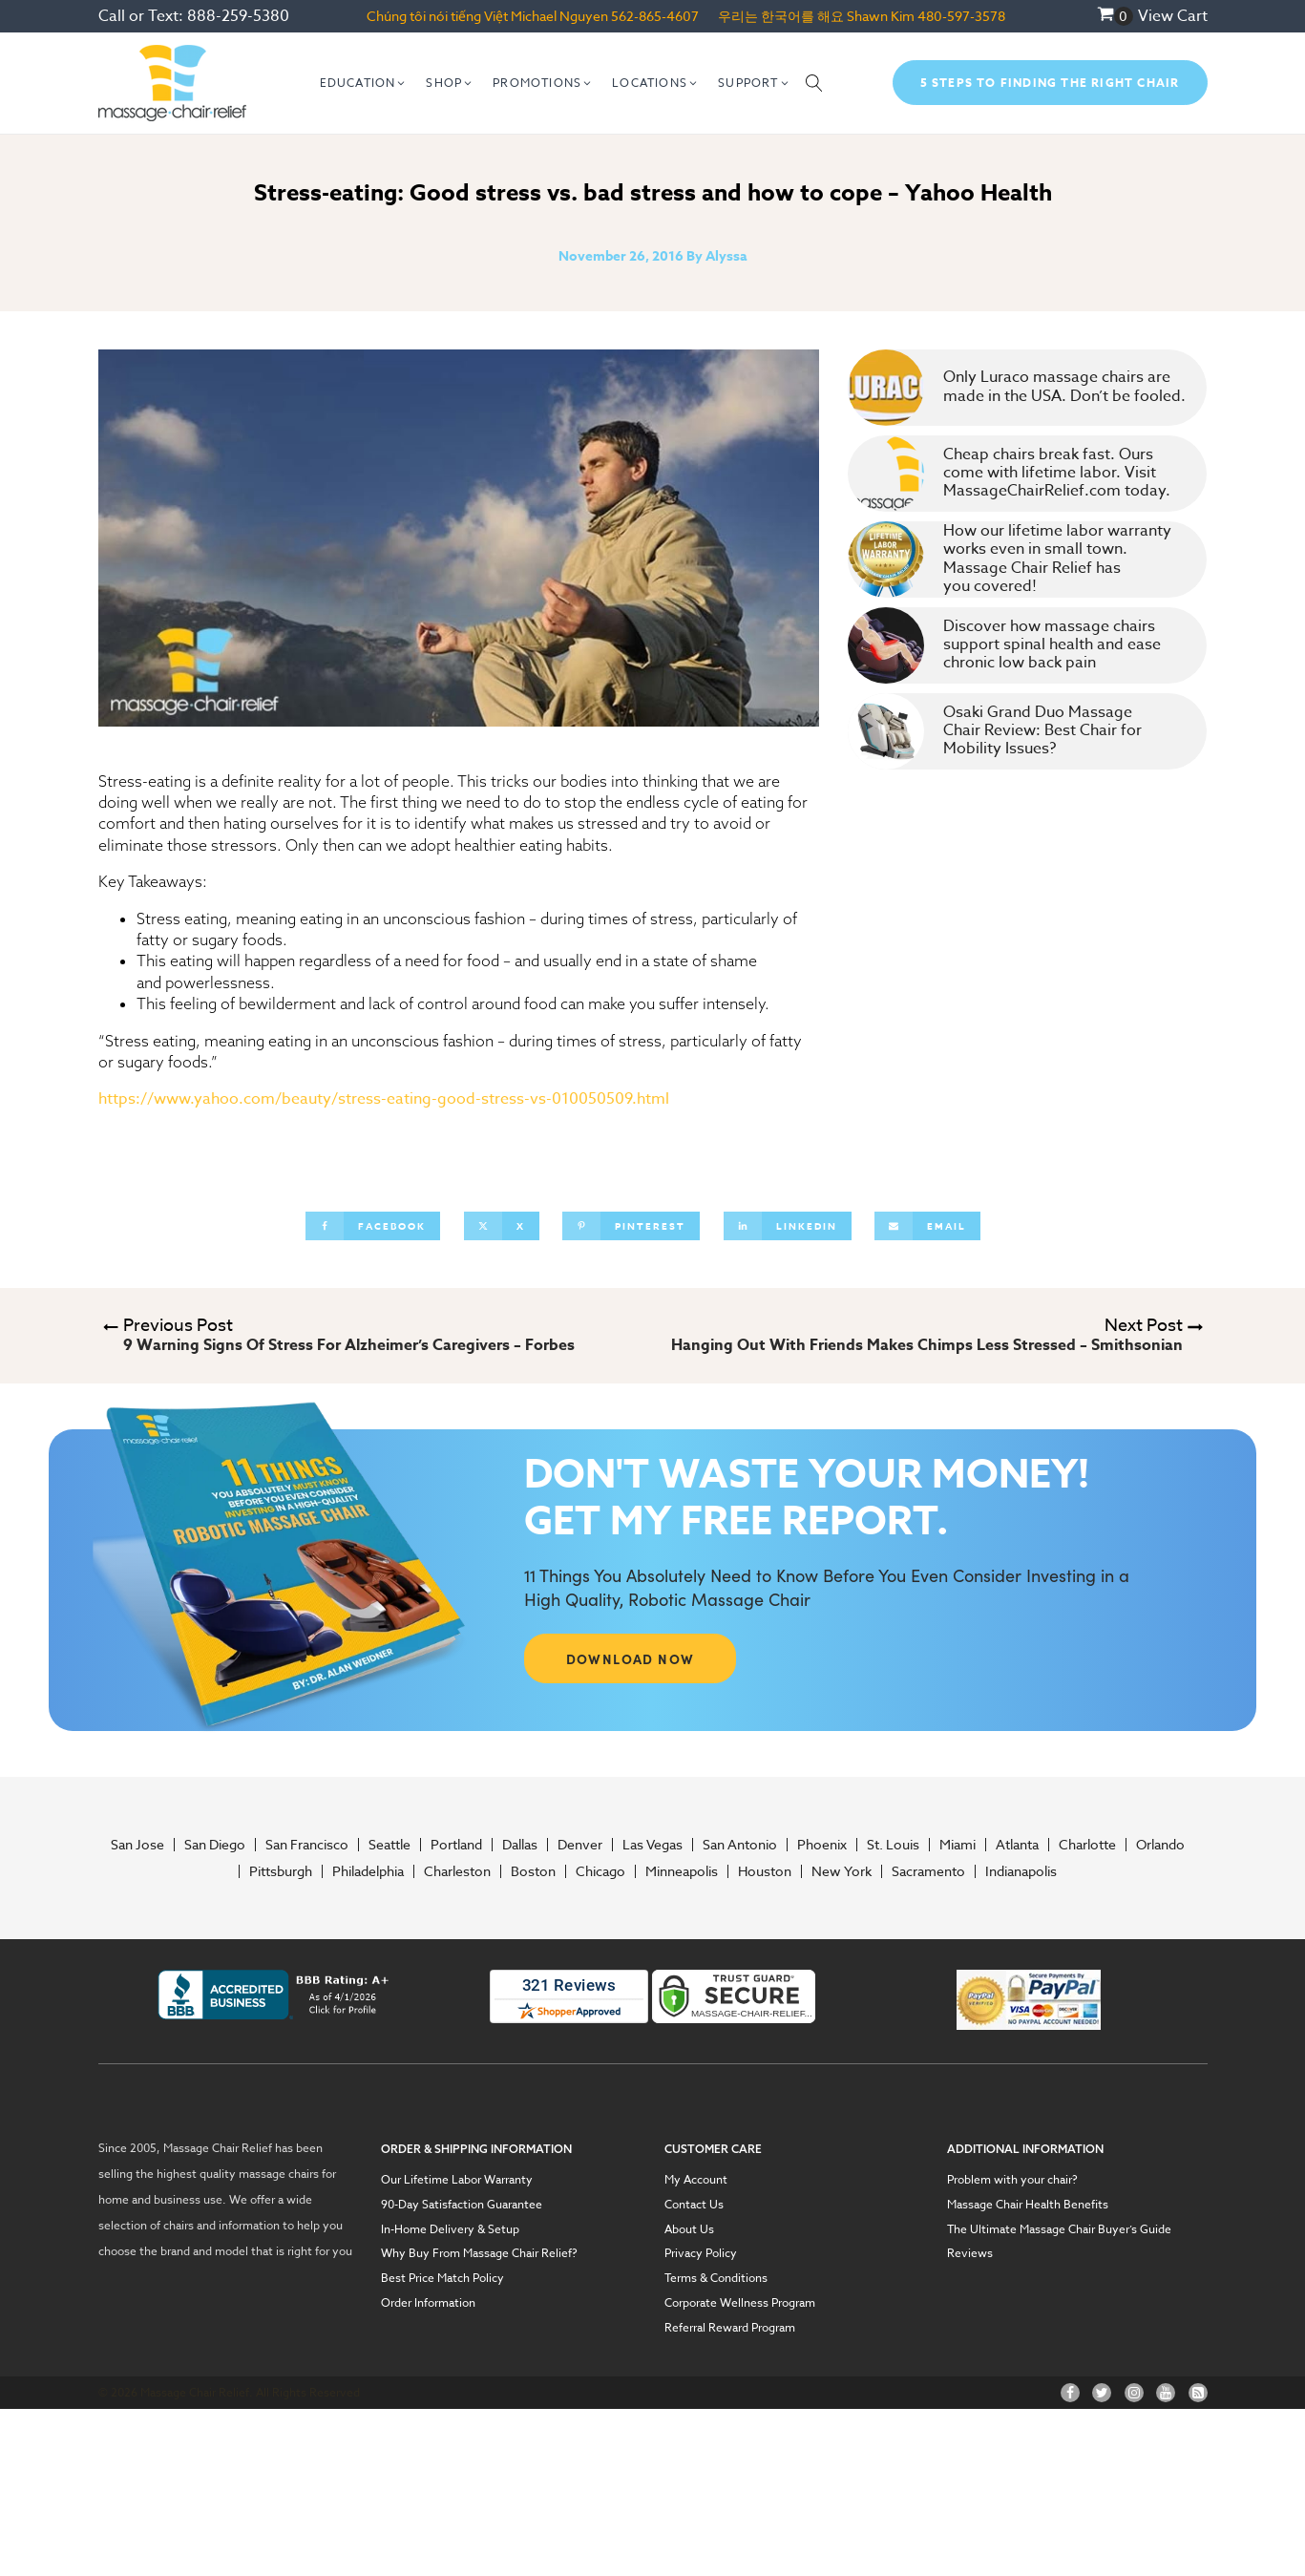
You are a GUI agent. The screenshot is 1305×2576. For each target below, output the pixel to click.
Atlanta (1017, 1844)
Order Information (428, 2303)
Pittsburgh (280, 1871)
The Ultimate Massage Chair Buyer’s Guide (1059, 2229)
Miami (957, 1844)
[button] (363, 83)
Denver (580, 1844)
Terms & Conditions (716, 2278)
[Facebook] (372, 1226)
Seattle (389, 1844)
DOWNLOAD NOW (630, 1658)
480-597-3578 (961, 16)
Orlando (1160, 1844)
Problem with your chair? (1012, 2179)
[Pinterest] (631, 1226)
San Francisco (306, 1844)
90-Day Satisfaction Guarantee (461, 2204)
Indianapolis (1021, 1871)
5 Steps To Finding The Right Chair (1050, 82)
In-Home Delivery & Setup (450, 2229)
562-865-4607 (655, 16)
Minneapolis (681, 1871)
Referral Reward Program (729, 2327)
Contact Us (694, 2204)
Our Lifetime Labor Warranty (457, 2179)
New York (841, 1871)
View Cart (1173, 16)
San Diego (214, 1844)
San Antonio (740, 1844)
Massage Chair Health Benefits (1027, 2204)
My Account (695, 2179)
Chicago (600, 1871)
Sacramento (928, 1871)
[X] (501, 1226)
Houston (764, 1871)
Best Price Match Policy (442, 2278)
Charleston (457, 1871)
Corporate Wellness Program (739, 2303)
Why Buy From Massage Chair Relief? (479, 2253)
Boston (533, 1871)
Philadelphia (368, 1871)
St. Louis (893, 1844)
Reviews (970, 2253)
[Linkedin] (788, 1226)
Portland (456, 1844)
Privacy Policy (700, 2253)
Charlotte (1087, 1844)
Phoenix (822, 1844)
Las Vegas (652, 1844)
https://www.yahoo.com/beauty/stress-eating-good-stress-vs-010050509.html (383, 1098)
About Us (689, 2229)
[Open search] (814, 83)
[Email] (927, 1226)
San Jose (137, 1844)
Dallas (519, 1844)
